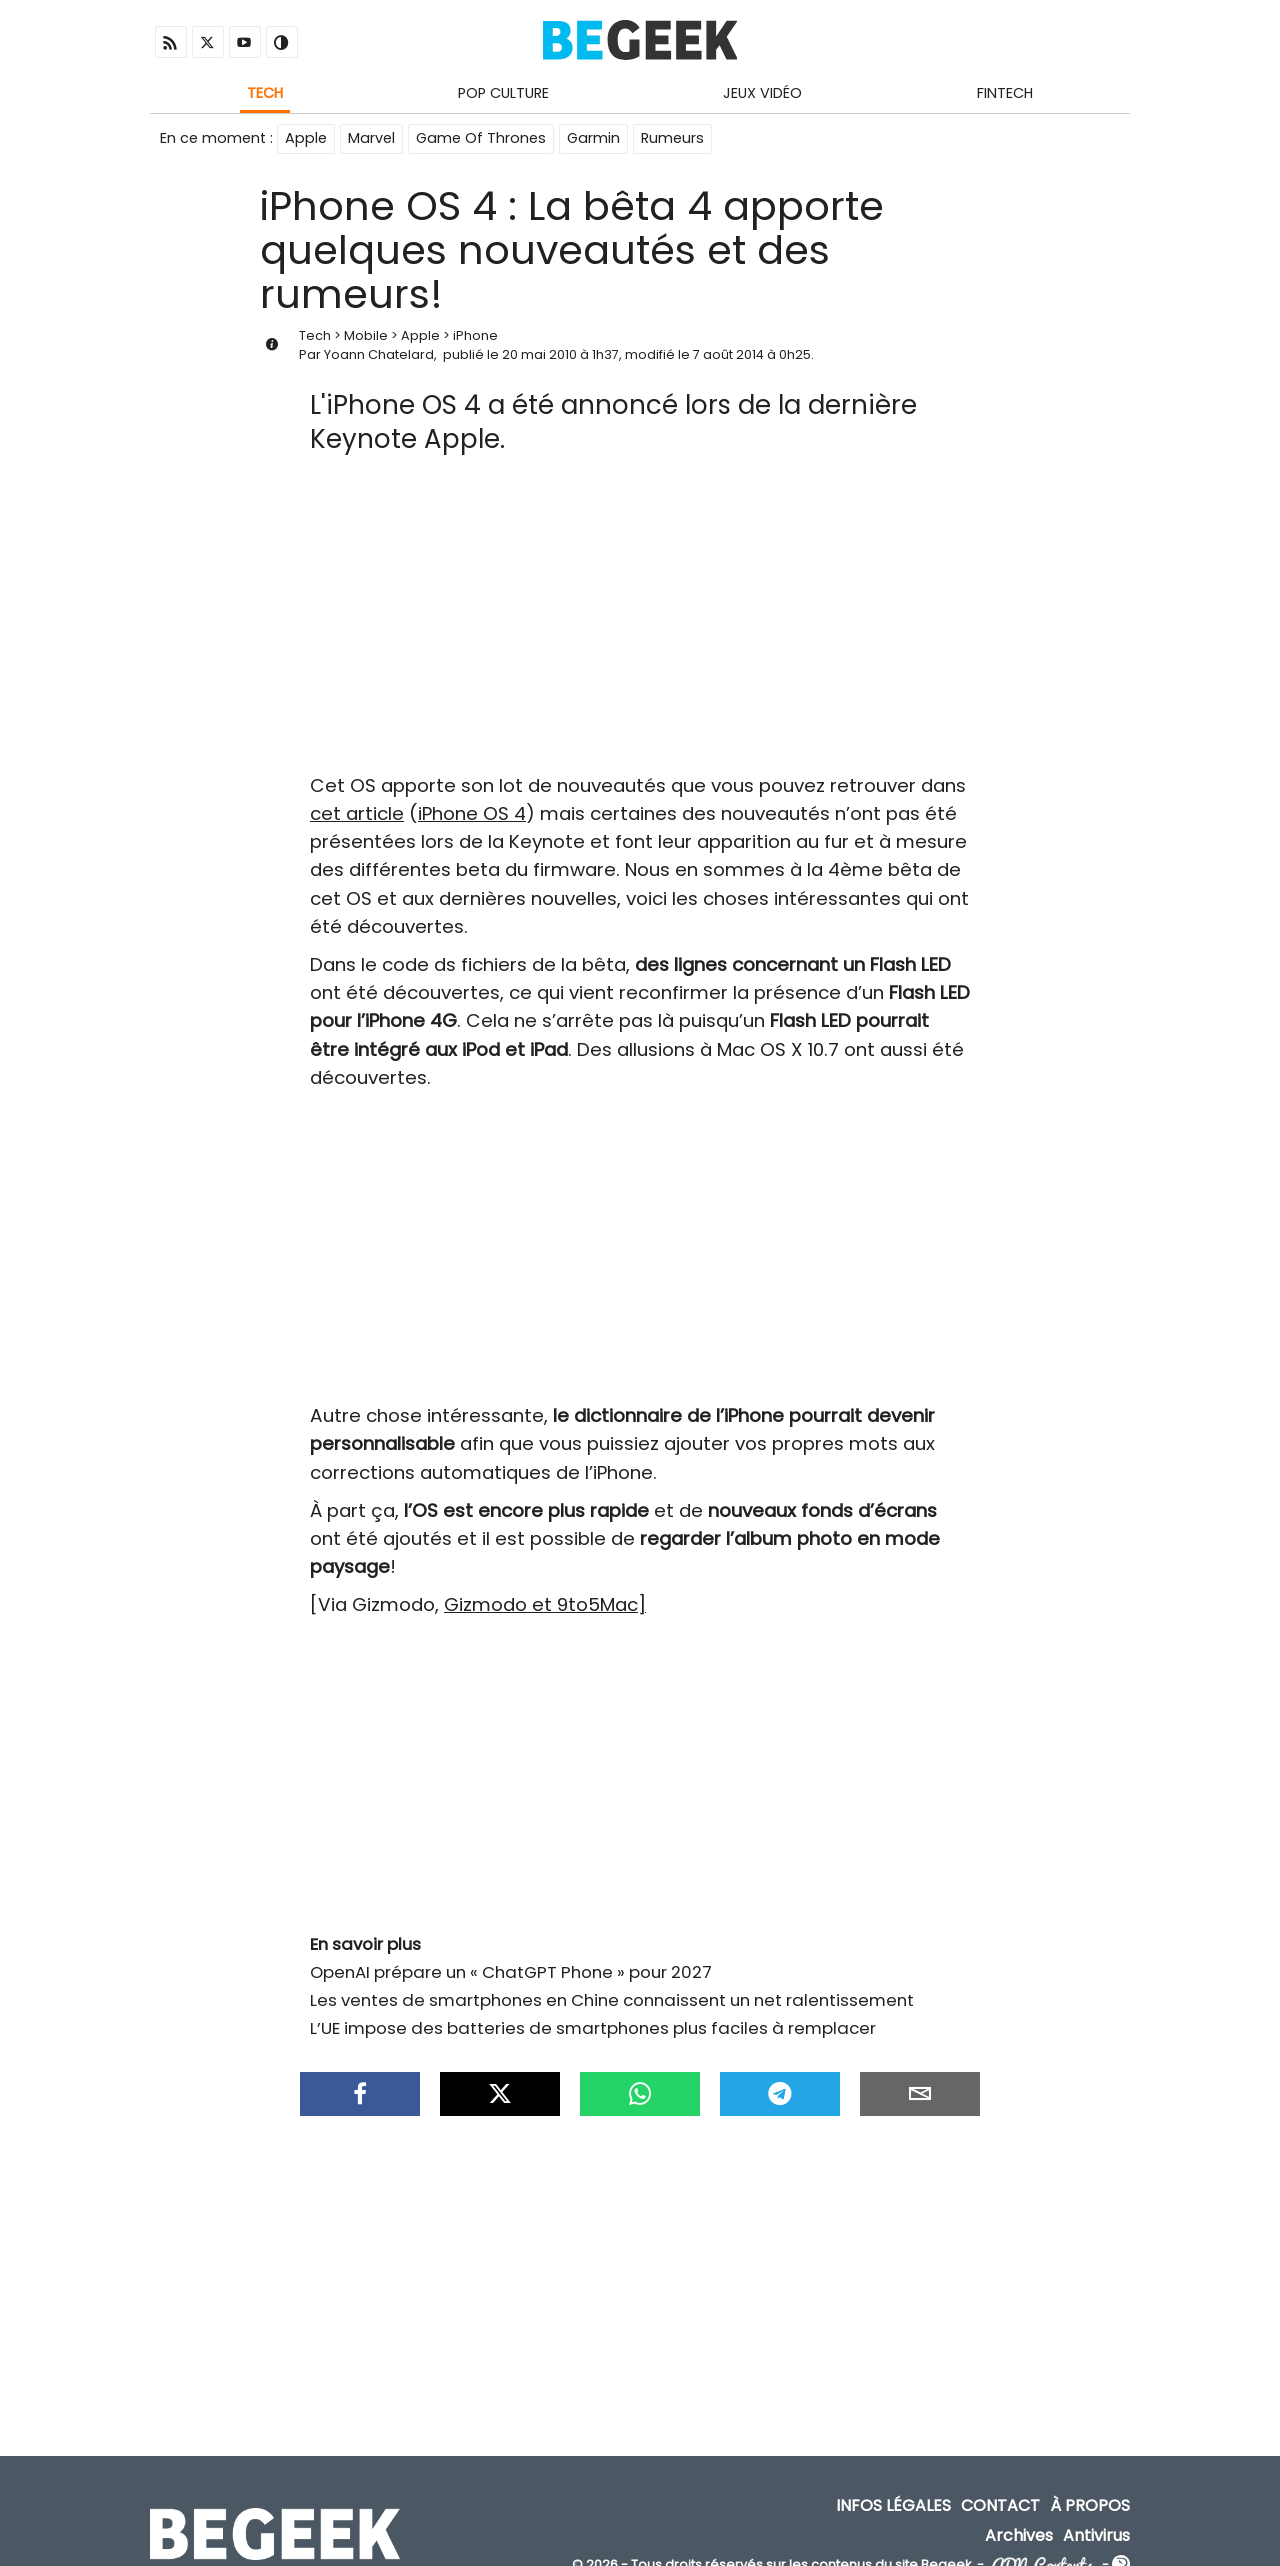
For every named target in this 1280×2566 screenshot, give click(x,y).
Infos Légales (893, 2506)
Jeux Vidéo (762, 93)
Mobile (366, 335)
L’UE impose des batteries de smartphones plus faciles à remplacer (593, 2028)
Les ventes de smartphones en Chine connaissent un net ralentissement (612, 2000)
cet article (357, 813)
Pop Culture (503, 93)
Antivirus (1096, 2535)
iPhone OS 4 (472, 813)
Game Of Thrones (481, 138)
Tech (265, 93)
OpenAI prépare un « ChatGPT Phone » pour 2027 (511, 1972)
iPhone (475, 335)
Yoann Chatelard (379, 354)
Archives (1019, 2535)
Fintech (1005, 93)
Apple (306, 138)
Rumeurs (672, 138)
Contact (1000, 2506)
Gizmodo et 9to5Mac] (545, 1604)
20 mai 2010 (539, 354)
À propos (1090, 2506)
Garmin (593, 138)
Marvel (371, 138)
